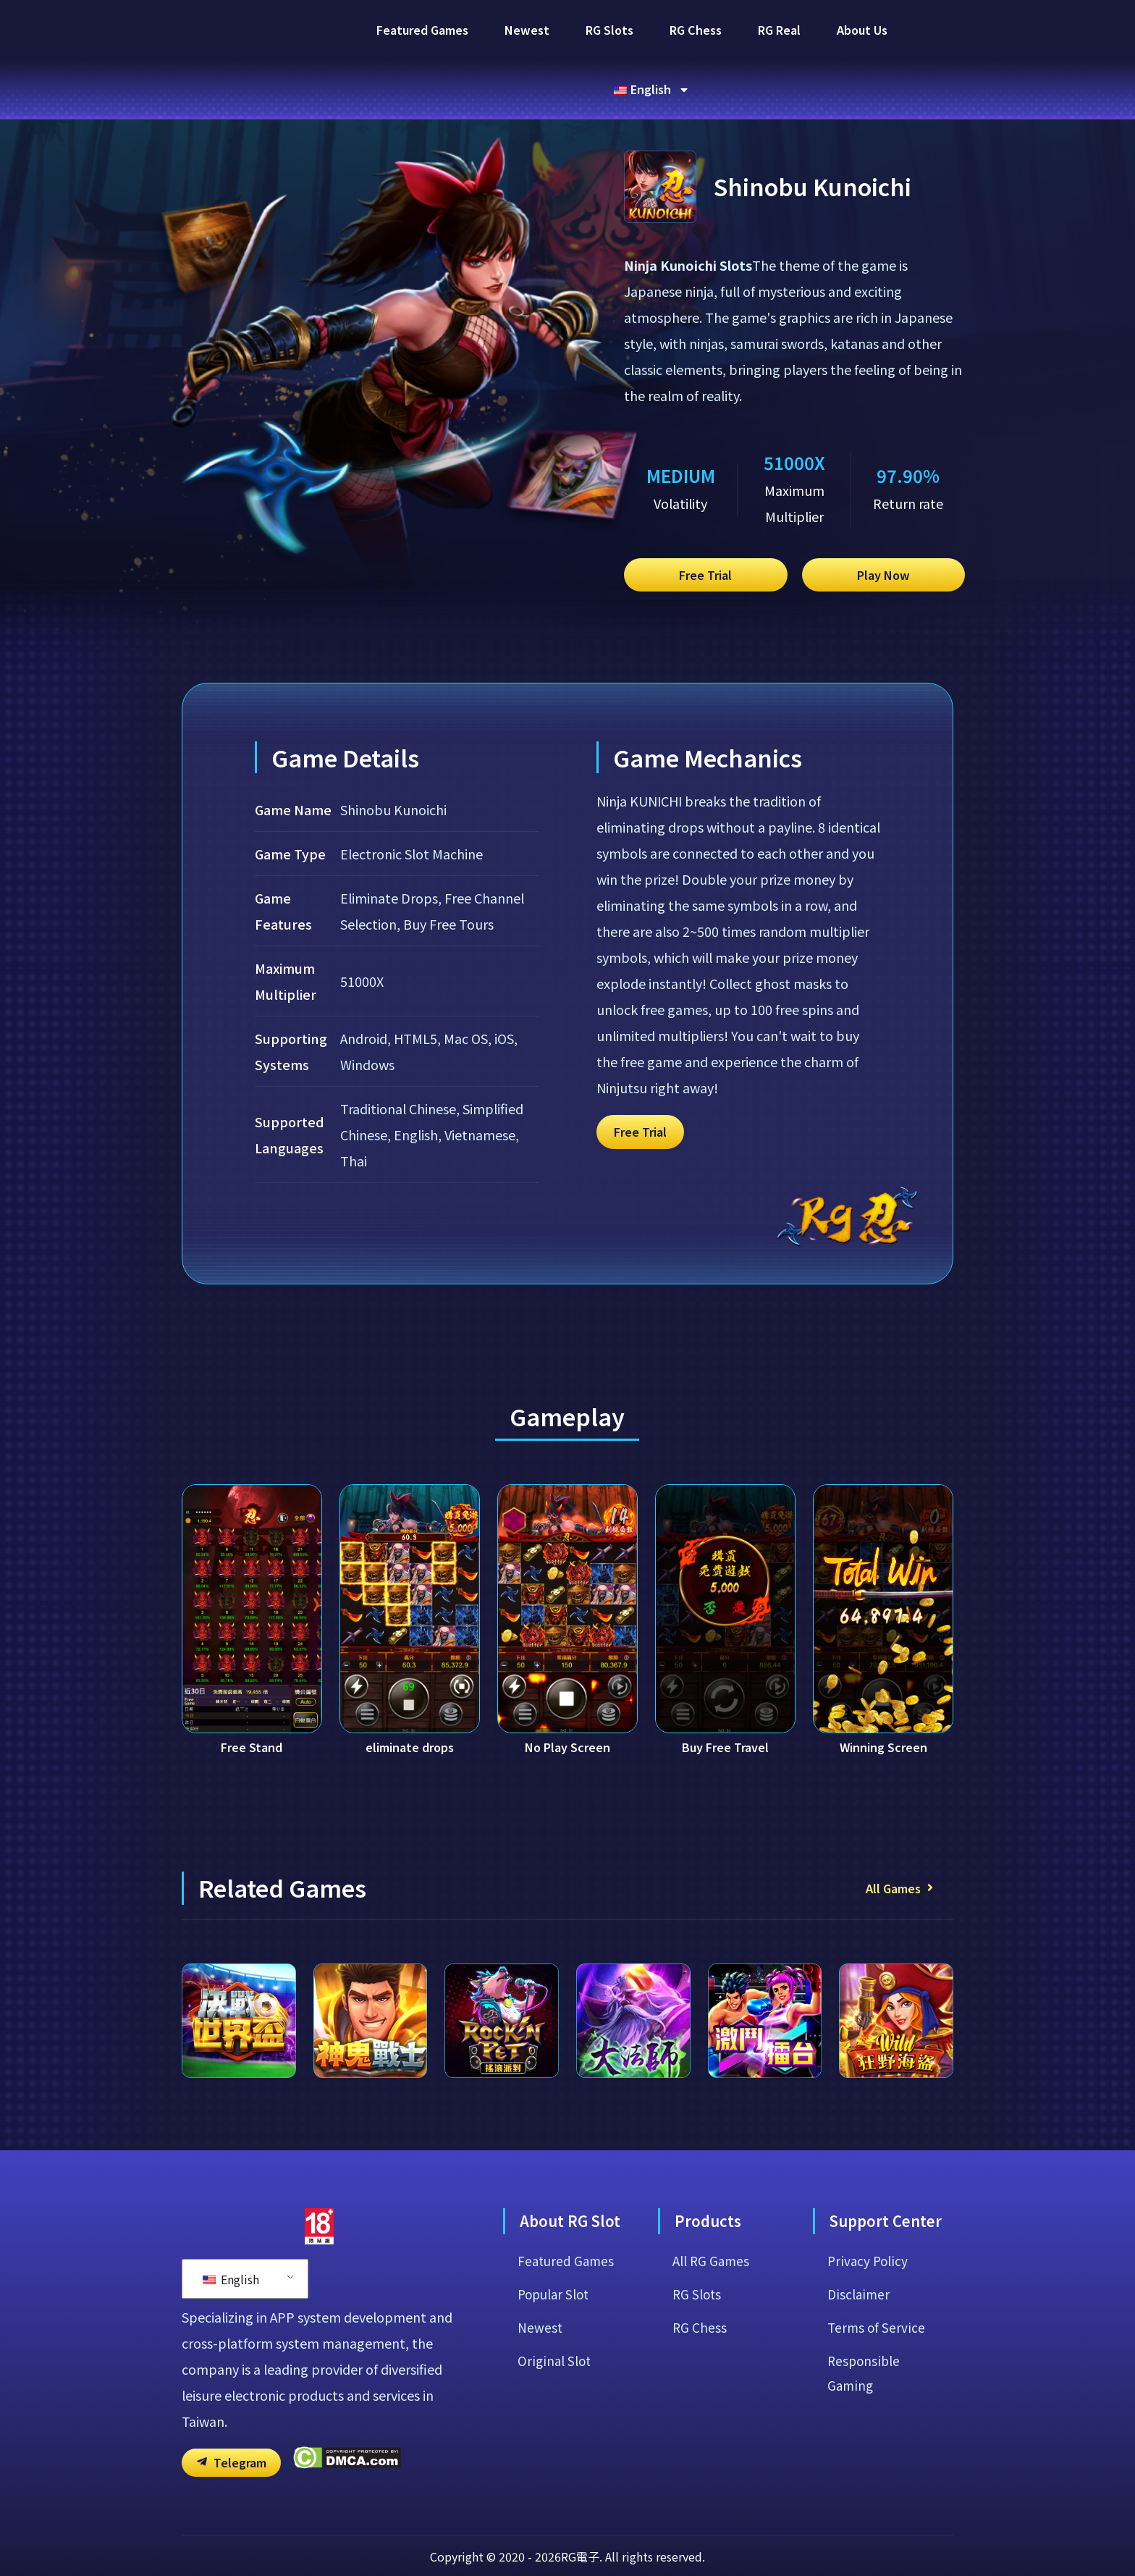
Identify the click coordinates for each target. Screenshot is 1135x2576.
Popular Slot (556, 2355)
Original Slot (555, 2425)
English (231, 2339)
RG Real (779, 29)
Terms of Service (877, 2390)
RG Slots (609, 29)
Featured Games (422, 29)
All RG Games (711, 2321)
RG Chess (696, 29)
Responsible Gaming (864, 2438)
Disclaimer (858, 2355)
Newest (527, 29)
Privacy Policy (868, 2321)
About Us (862, 29)
